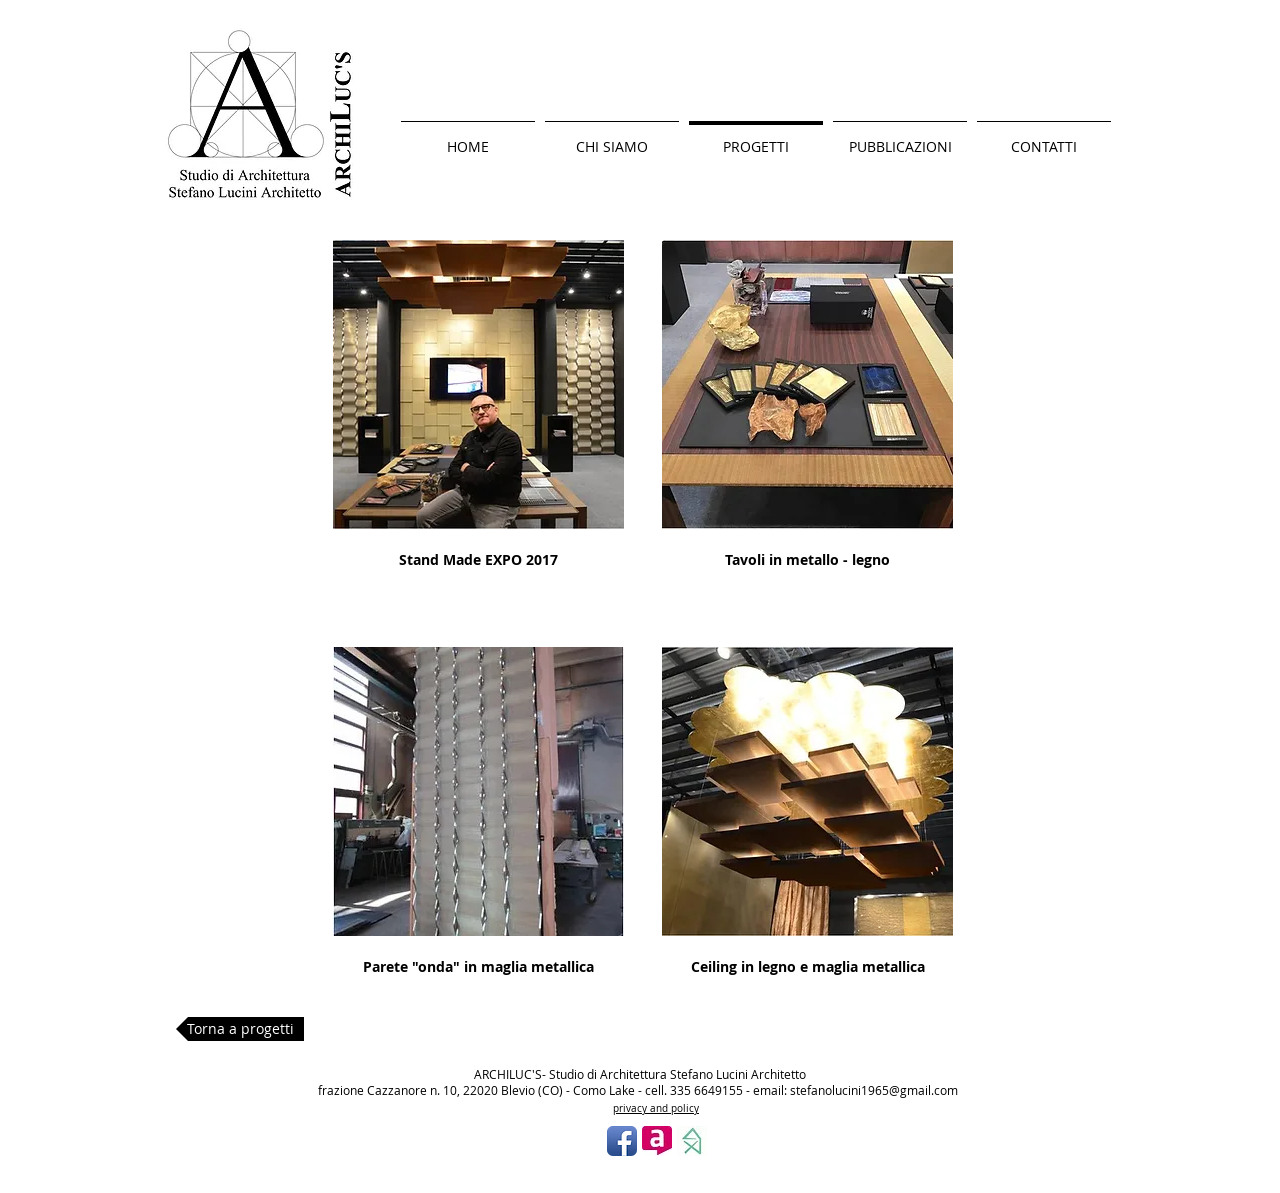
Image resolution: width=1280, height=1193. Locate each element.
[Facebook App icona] (622, 1141)
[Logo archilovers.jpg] (657, 1141)
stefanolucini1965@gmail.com (874, 1090)
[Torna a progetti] (240, 1029)
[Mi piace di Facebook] (653, 1176)
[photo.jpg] (692, 1141)
